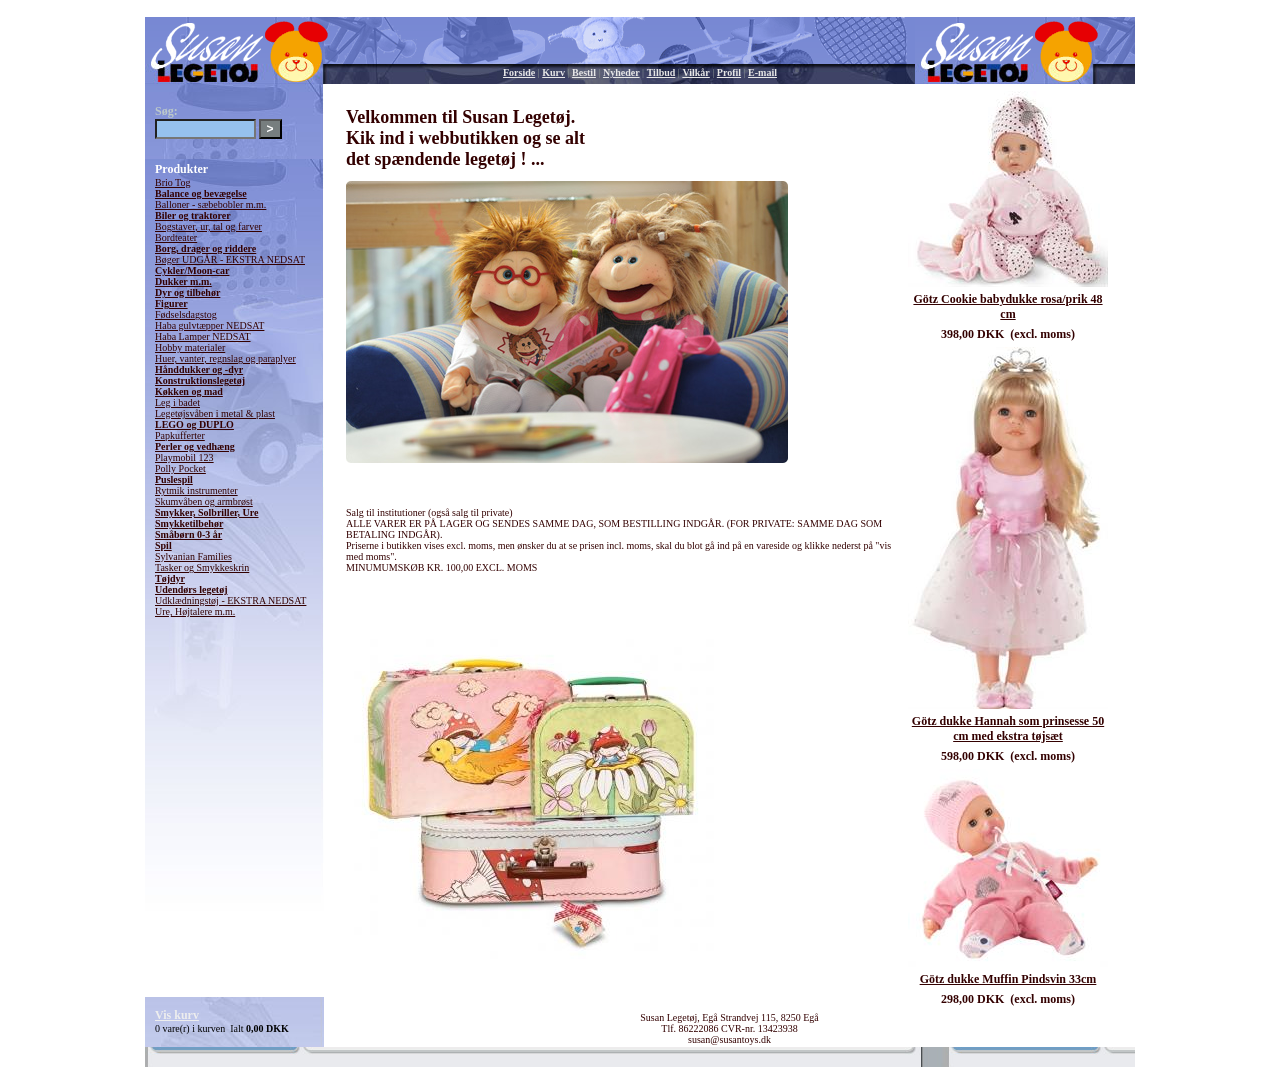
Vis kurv (177, 1015)
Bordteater (176, 237)
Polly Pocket (180, 468)
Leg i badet (177, 402)
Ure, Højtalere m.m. (195, 611)
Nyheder (621, 72)
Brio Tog (173, 182)
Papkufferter (180, 435)
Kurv (553, 72)
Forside (519, 72)
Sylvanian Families (193, 556)
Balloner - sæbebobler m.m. (210, 204)
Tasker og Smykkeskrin (202, 567)
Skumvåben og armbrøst (204, 501)
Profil (729, 72)
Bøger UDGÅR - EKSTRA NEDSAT (230, 259)
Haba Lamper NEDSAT (203, 336)
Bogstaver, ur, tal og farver (208, 226)
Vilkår (695, 72)
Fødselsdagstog (186, 314)
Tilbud (661, 72)
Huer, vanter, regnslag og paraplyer (225, 358)
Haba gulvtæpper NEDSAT (209, 325)
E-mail (762, 72)
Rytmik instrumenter (196, 490)
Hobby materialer (190, 347)
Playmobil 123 (184, 457)
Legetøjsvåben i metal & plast (215, 413)
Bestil (584, 72)
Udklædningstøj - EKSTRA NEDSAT (230, 600)
